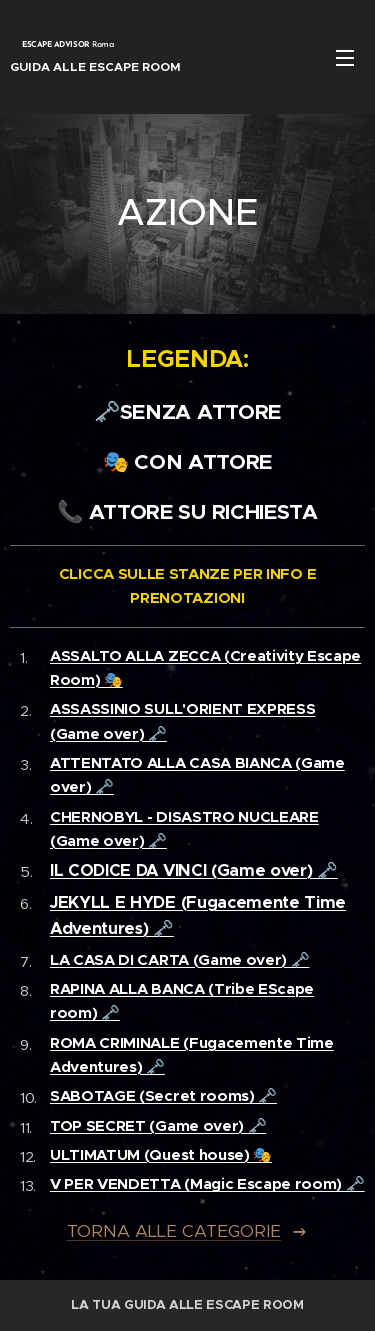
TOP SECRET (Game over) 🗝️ (158, 1125)
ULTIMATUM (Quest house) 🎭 (161, 1154)
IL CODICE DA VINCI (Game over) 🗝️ (194, 870)
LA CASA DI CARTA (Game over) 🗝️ (179, 959)
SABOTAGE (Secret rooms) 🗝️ (163, 1095)
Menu (345, 58)
